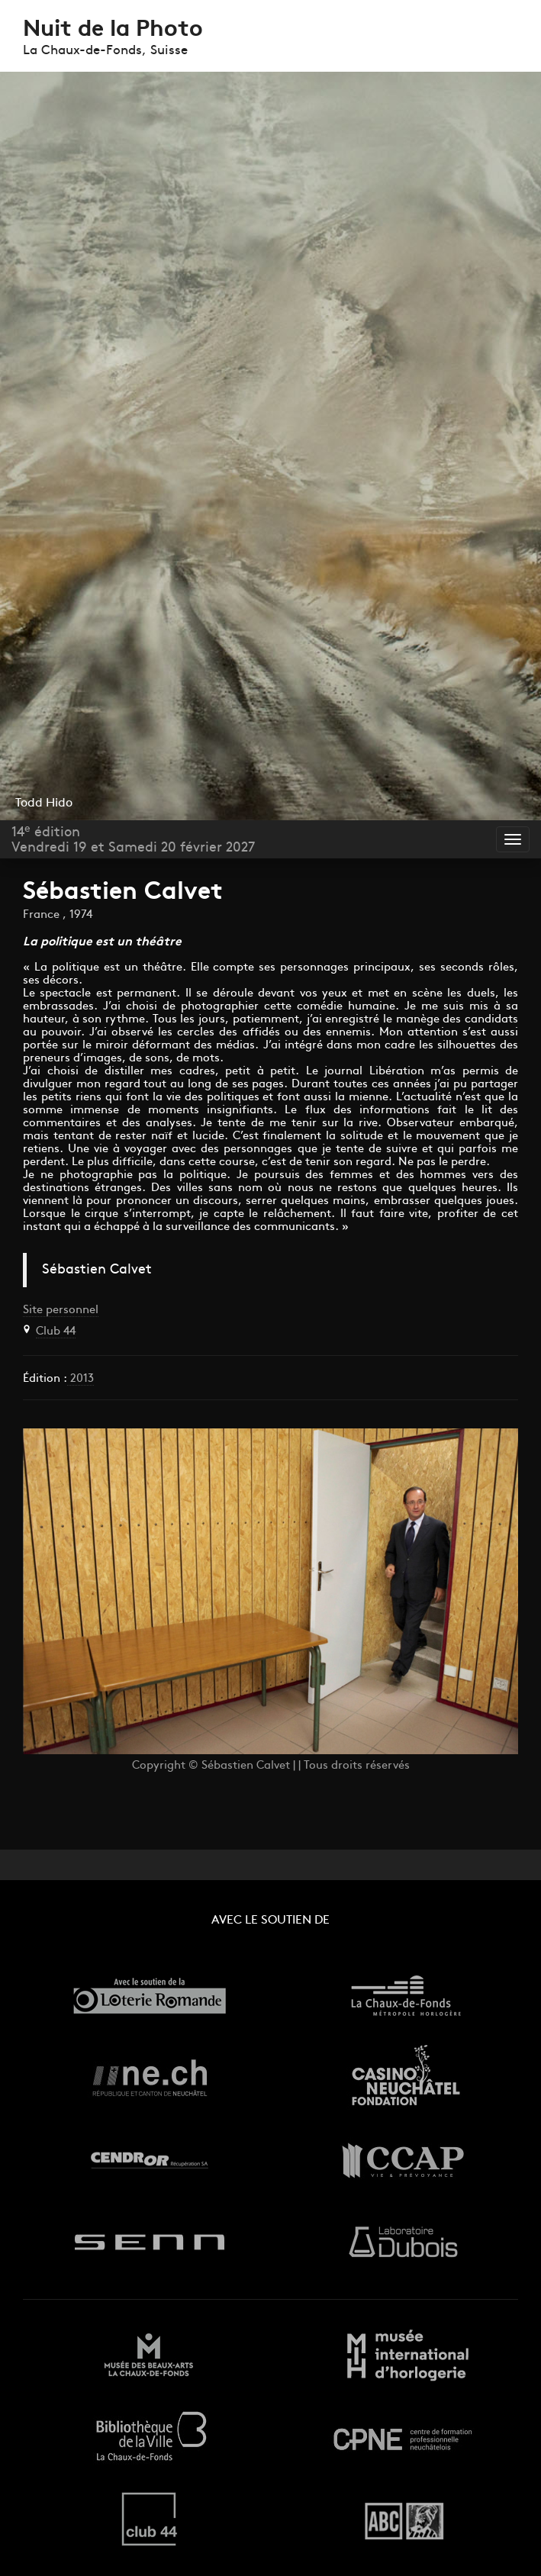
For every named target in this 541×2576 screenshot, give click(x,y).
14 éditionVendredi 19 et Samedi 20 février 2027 (133, 840)
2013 (80, 1379)
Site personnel (60, 1310)
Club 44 (56, 1332)
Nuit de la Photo (113, 30)
